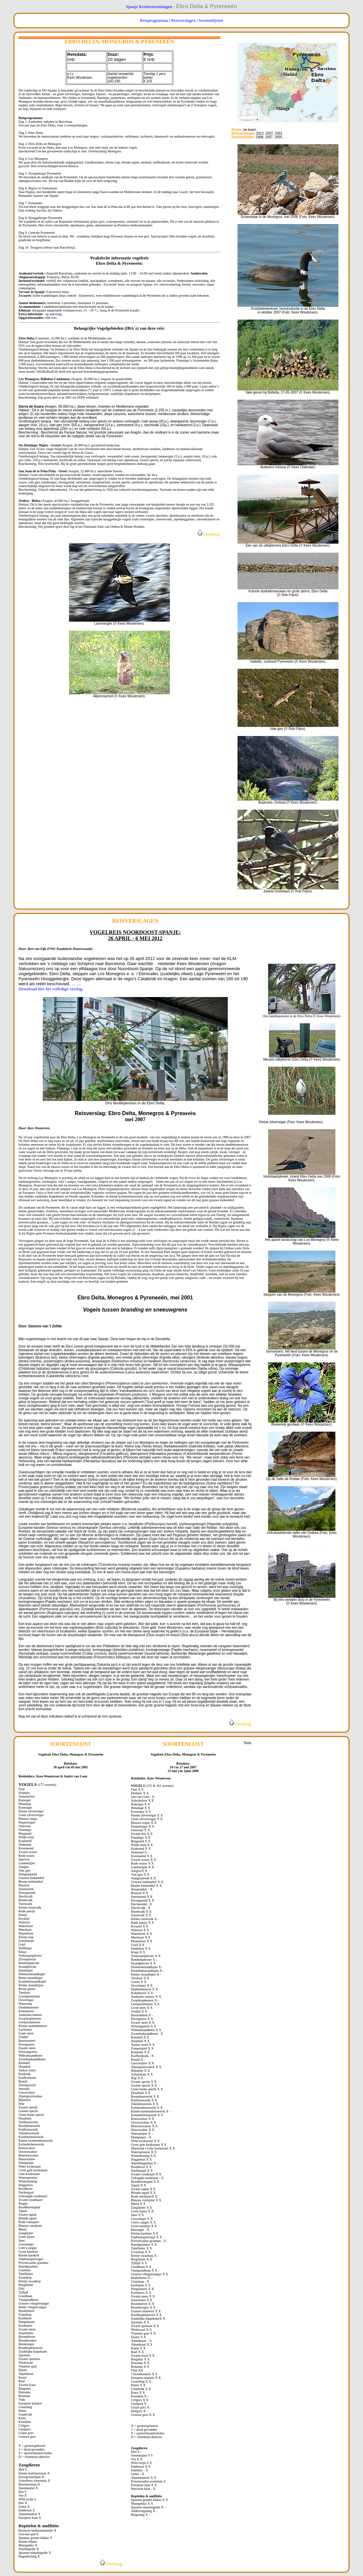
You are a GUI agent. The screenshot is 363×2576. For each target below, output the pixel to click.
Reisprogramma (154, 20)
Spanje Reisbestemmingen (149, 6)
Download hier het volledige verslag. (51, 988)
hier (54, 318)
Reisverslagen (183, 20)
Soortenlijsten (210, 20)
